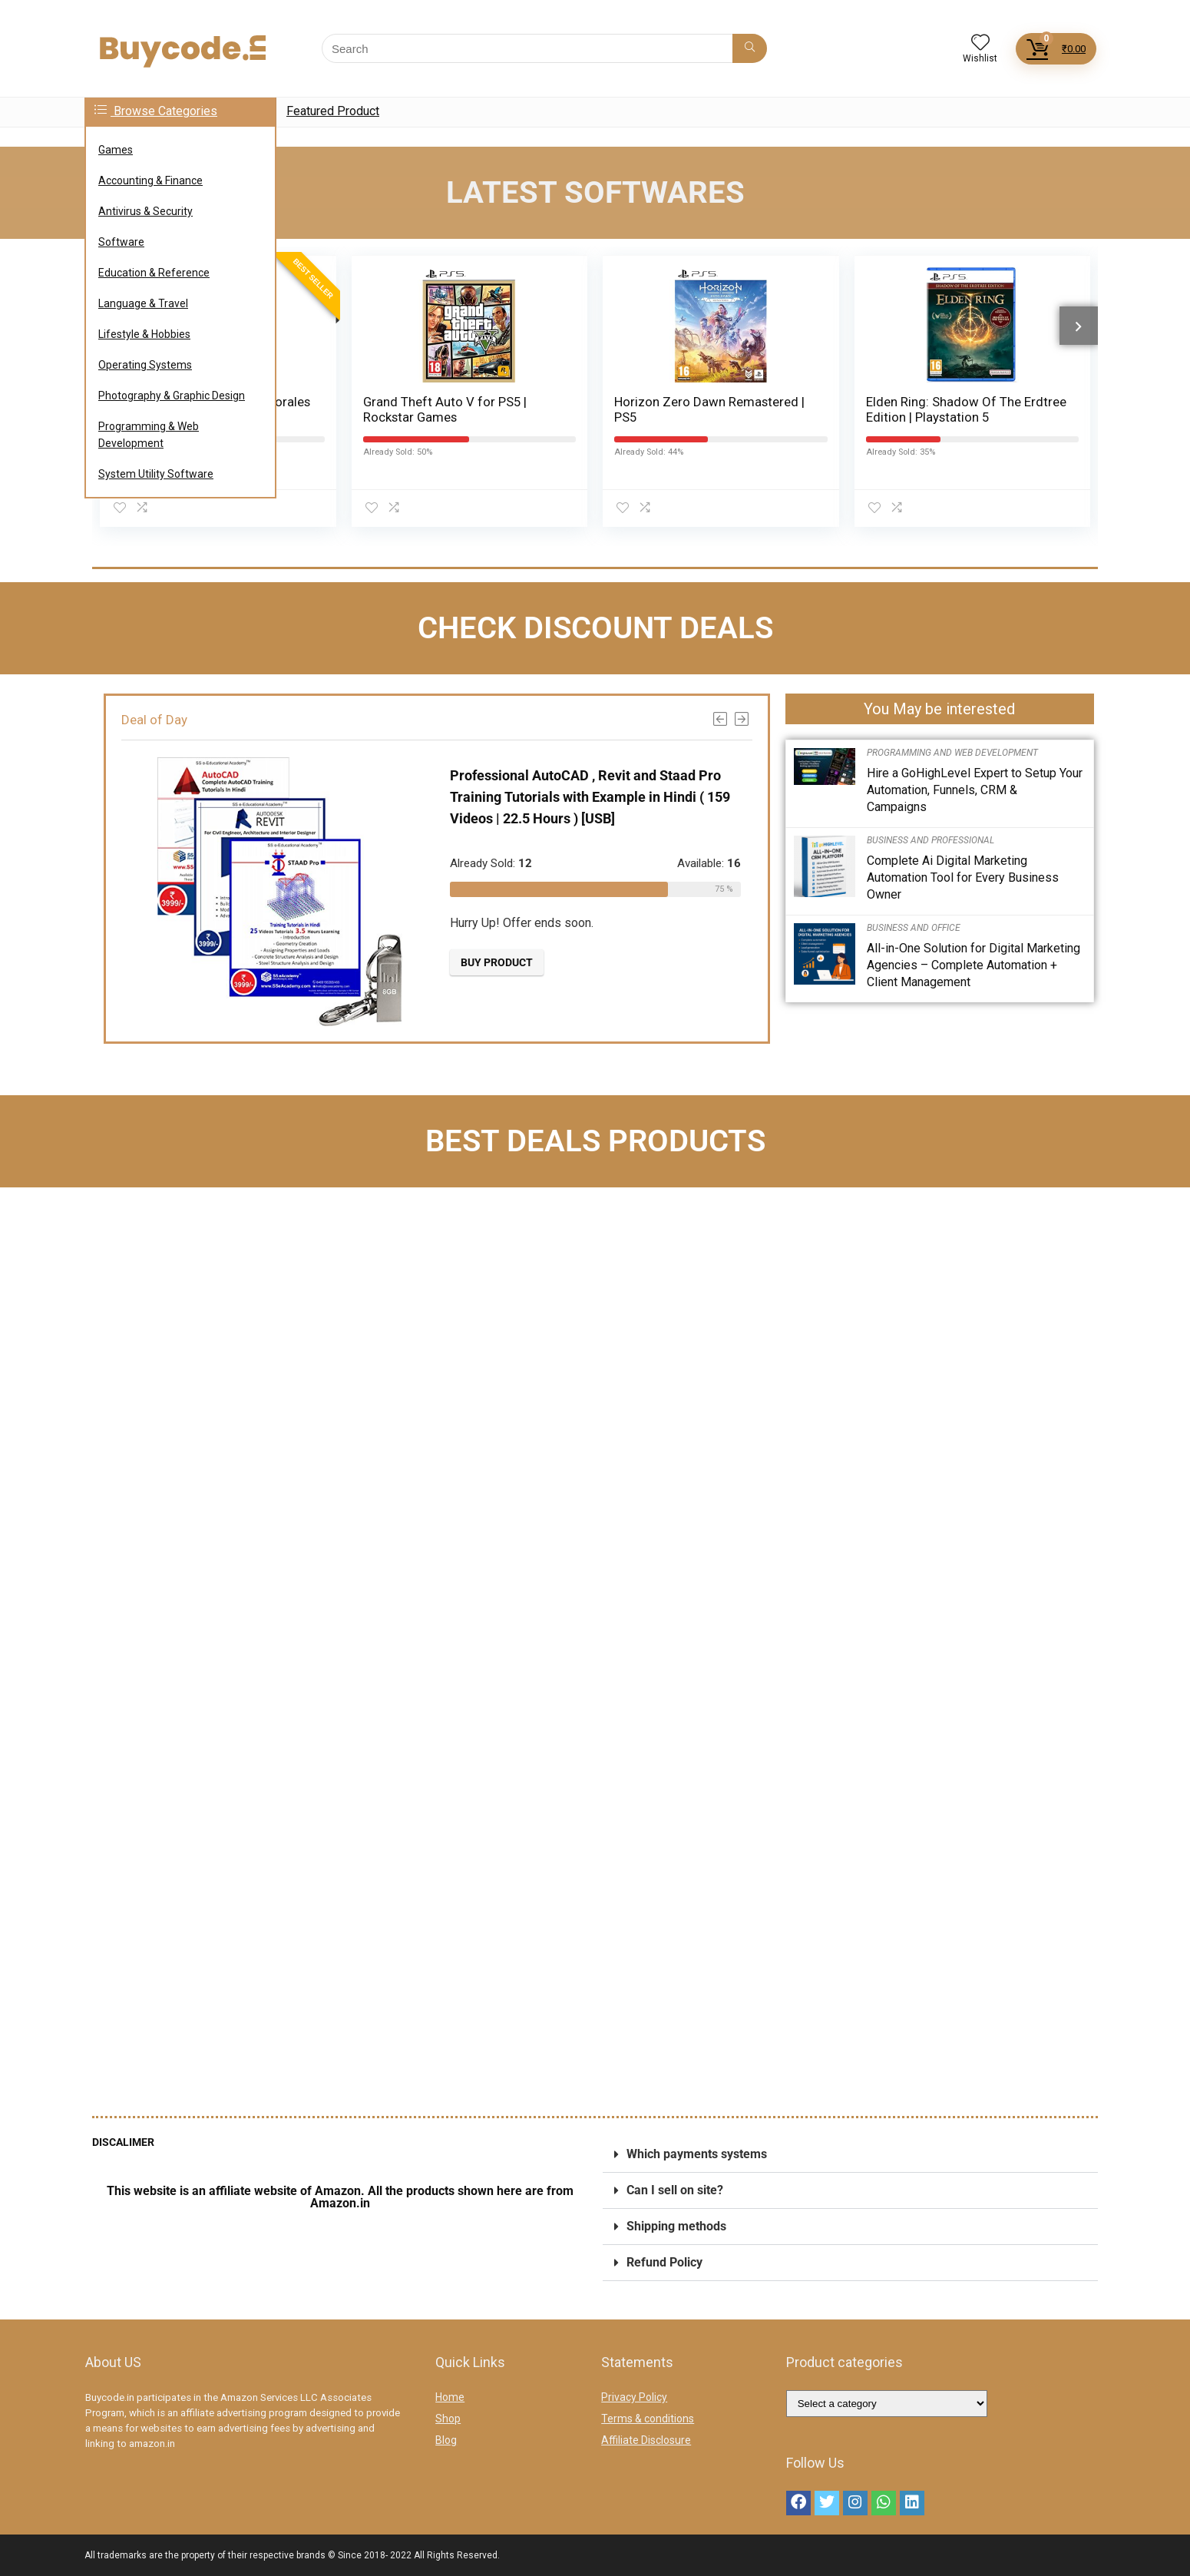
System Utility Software (155, 474)
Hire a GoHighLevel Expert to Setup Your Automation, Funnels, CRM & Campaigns (975, 790)
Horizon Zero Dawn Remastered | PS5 (709, 408)
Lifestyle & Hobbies (144, 334)
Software (121, 242)
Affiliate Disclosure (646, 2440)
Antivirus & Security (145, 211)
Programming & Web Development (148, 434)
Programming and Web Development (952, 752)
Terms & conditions (647, 2418)
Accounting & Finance (150, 180)
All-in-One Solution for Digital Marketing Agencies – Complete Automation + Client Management (973, 965)
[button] (850, 2155)
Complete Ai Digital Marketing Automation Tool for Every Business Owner (963, 877)
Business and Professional (930, 840)
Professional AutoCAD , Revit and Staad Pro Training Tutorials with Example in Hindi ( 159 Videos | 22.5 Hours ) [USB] (582, 796)
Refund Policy (664, 2262)
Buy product (489, 962)
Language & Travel (143, 303)
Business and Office (913, 927)
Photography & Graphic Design (171, 395)
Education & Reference (154, 273)
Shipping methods (676, 2226)
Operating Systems (145, 365)
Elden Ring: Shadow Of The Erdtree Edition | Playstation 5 (966, 408)
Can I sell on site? (674, 2190)
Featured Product (332, 111)
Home (449, 2397)
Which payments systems (696, 2154)
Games (115, 150)
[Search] (749, 48)
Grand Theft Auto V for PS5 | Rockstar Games (445, 408)
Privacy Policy (634, 2397)
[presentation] (1078, 325)
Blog (446, 2440)
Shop (448, 2418)
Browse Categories (155, 111)
